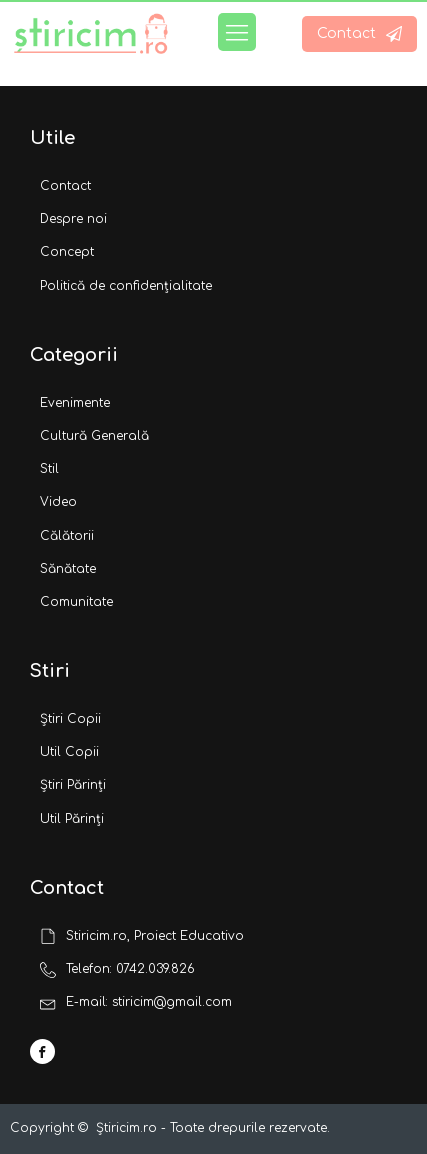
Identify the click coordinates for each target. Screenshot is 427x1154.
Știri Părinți (73, 785)
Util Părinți (72, 819)
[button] (359, 34)
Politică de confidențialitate (126, 286)
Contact (65, 186)
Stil (49, 469)
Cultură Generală (94, 436)
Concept (67, 252)
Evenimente (75, 403)
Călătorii (67, 536)
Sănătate (68, 569)
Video (58, 502)
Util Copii (69, 752)
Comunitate (76, 602)
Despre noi (73, 219)
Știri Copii (70, 719)
